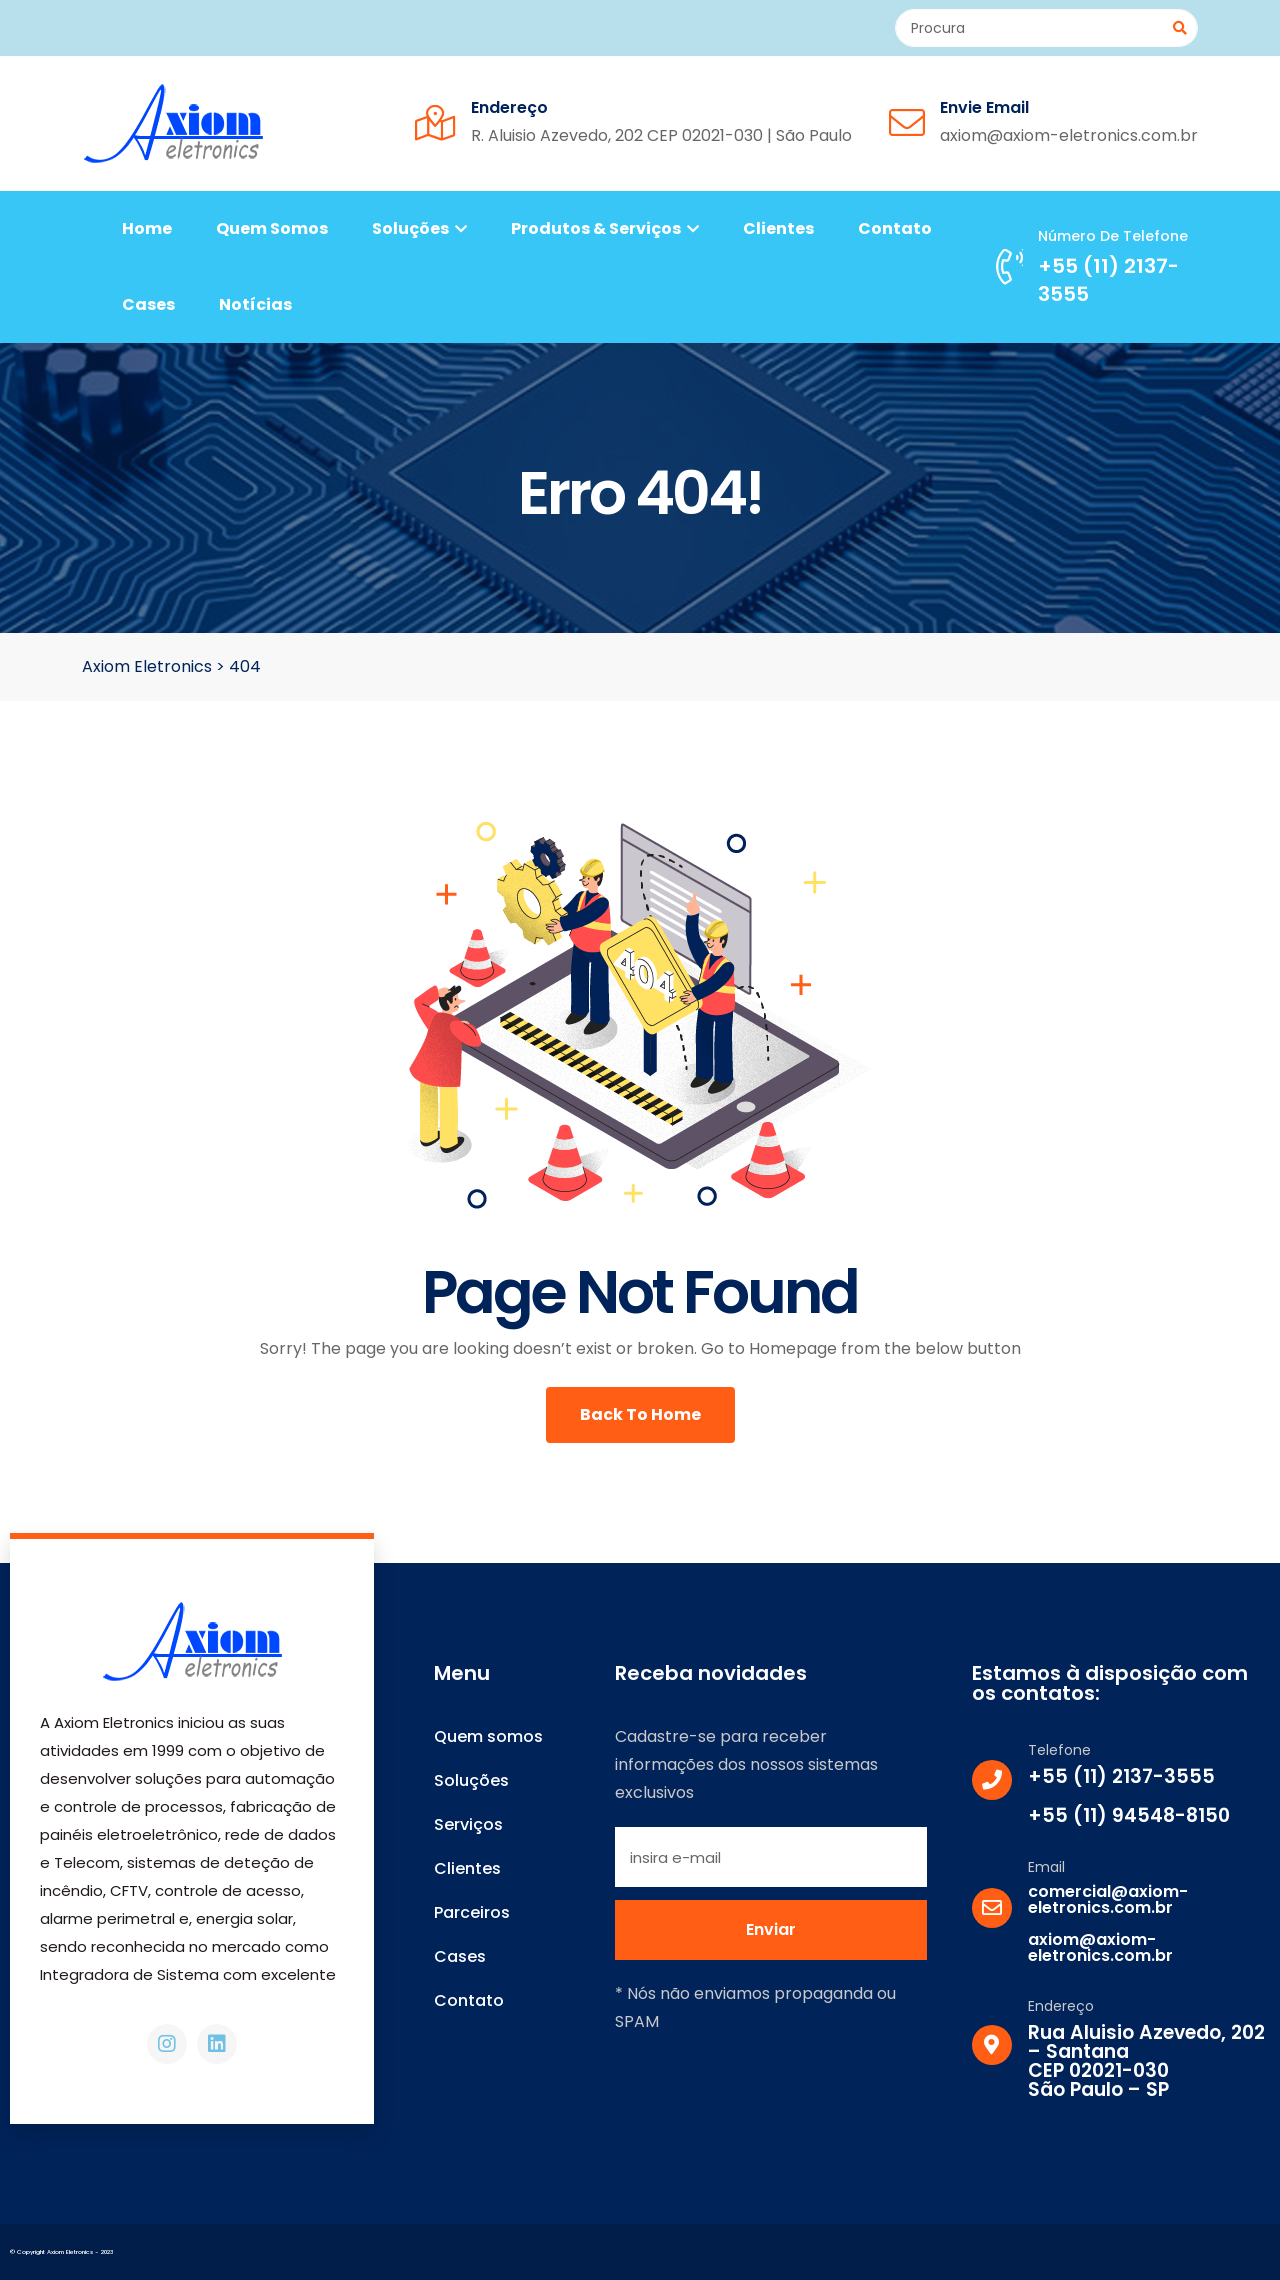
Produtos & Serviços (605, 228)
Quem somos (272, 228)
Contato (895, 228)
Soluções (419, 228)
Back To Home (640, 1414)
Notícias (255, 304)
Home (147, 228)
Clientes (778, 228)
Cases (148, 304)
